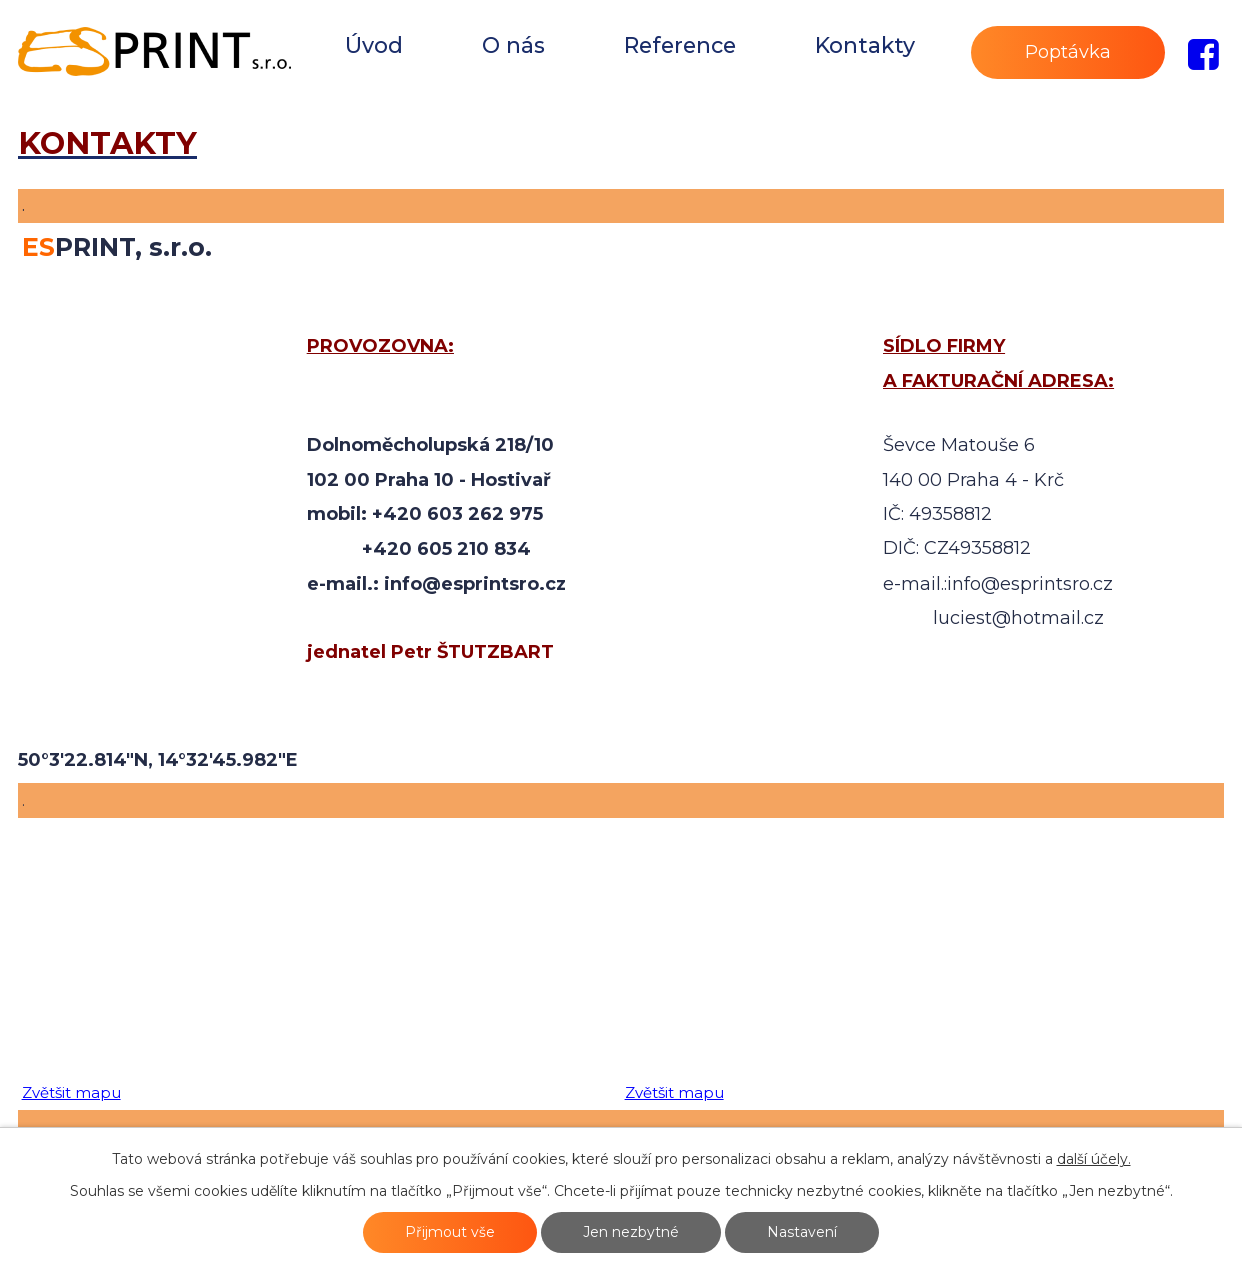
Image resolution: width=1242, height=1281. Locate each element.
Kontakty (865, 45)
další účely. (1094, 1159)
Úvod (374, 45)
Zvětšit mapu (71, 1092)
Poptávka (1068, 52)
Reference (680, 45)
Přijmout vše (450, 1232)
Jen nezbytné (631, 1232)
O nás (513, 45)
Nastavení (802, 1232)
